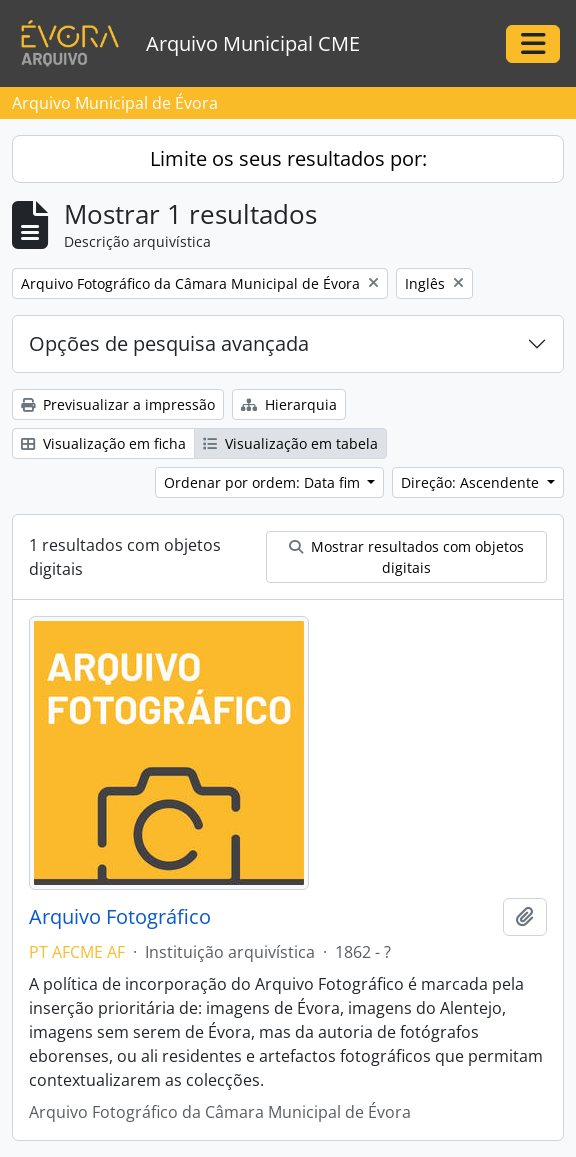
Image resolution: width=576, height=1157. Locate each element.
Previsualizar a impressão (118, 404)
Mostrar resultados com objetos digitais (406, 557)
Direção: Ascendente (472, 482)
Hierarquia (289, 404)
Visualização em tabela (290, 443)
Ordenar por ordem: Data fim (264, 482)
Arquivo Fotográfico (120, 917)
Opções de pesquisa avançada (169, 343)
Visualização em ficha (103, 443)
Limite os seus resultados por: (288, 158)
